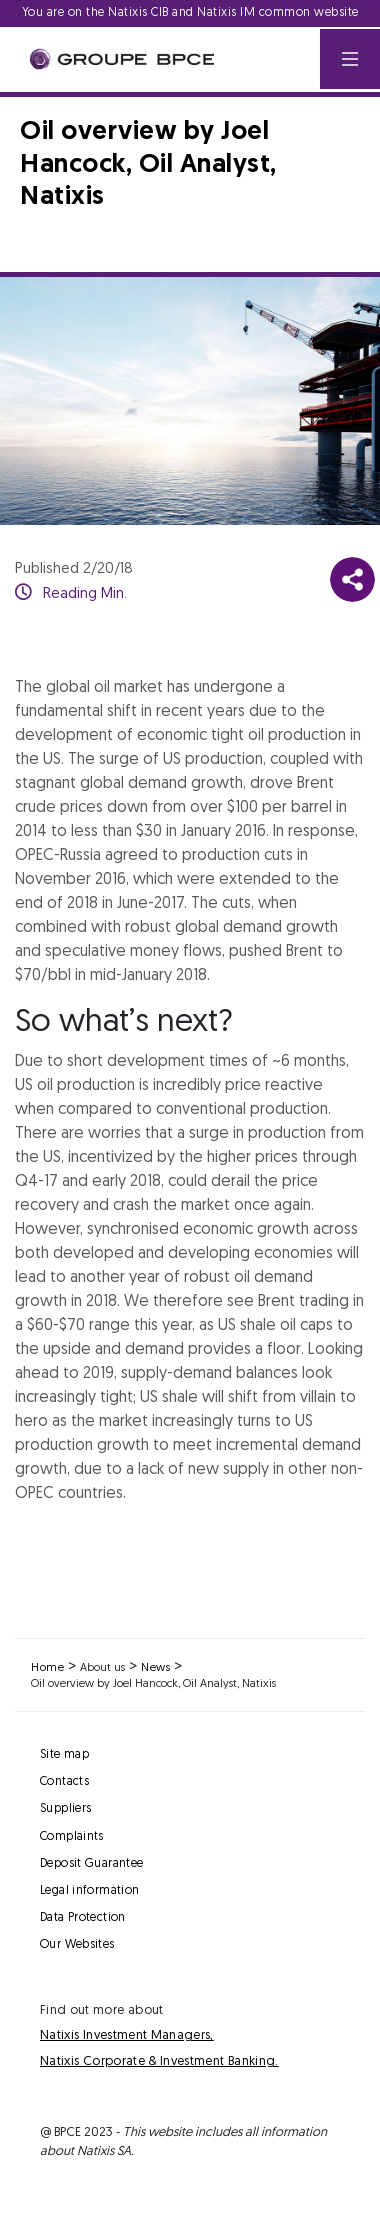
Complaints (72, 1837)
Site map (64, 1755)
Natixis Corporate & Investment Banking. (159, 2061)
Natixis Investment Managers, (127, 2035)
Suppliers (65, 1809)
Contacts (64, 1782)
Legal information (89, 1891)
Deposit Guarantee (91, 1864)
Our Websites (77, 1945)
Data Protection (83, 1918)
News (155, 1668)
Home (47, 1668)
